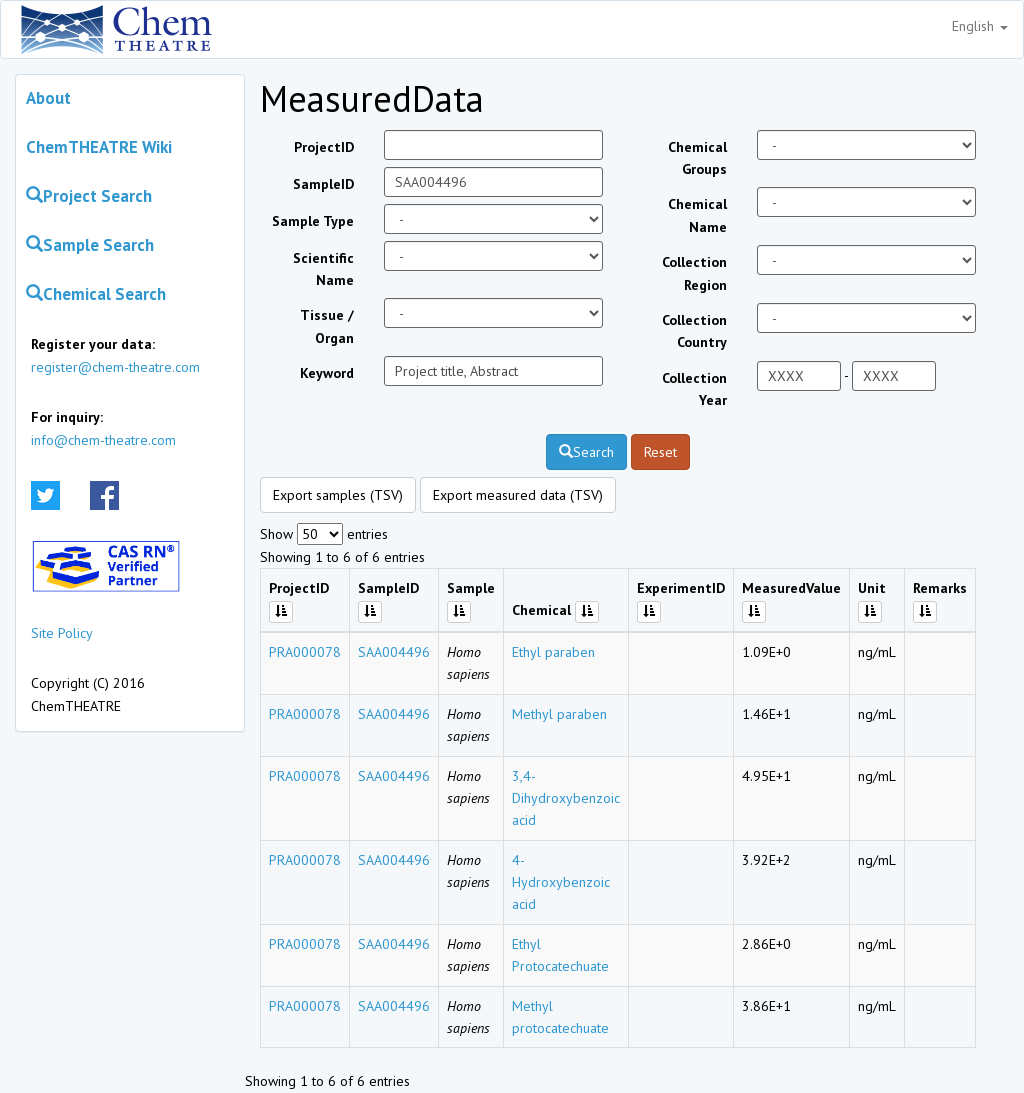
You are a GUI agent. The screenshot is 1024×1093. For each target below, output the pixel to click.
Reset (660, 452)
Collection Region (694, 273)
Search (586, 452)
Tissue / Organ (327, 326)
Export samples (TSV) (338, 495)
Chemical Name (697, 215)
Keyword (327, 373)
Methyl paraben (559, 714)
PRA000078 (305, 652)
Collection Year (694, 389)
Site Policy (62, 633)
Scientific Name (323, 269)
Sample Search (90, 245)
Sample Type (313, 221)
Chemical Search (96, 294)
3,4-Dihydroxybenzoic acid (566, 798)
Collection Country (694, 331)
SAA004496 (394, 652)
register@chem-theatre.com (115, 367)
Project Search (89, 196)
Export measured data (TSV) (518, 495)
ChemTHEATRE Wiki (99, 147)
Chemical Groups (697, 158)
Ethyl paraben (553, 652)
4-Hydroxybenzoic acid (561, 882)
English (980, 26)
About (48, 98)
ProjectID (324, 147)
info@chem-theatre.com (103, 440)
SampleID (323, 184)
